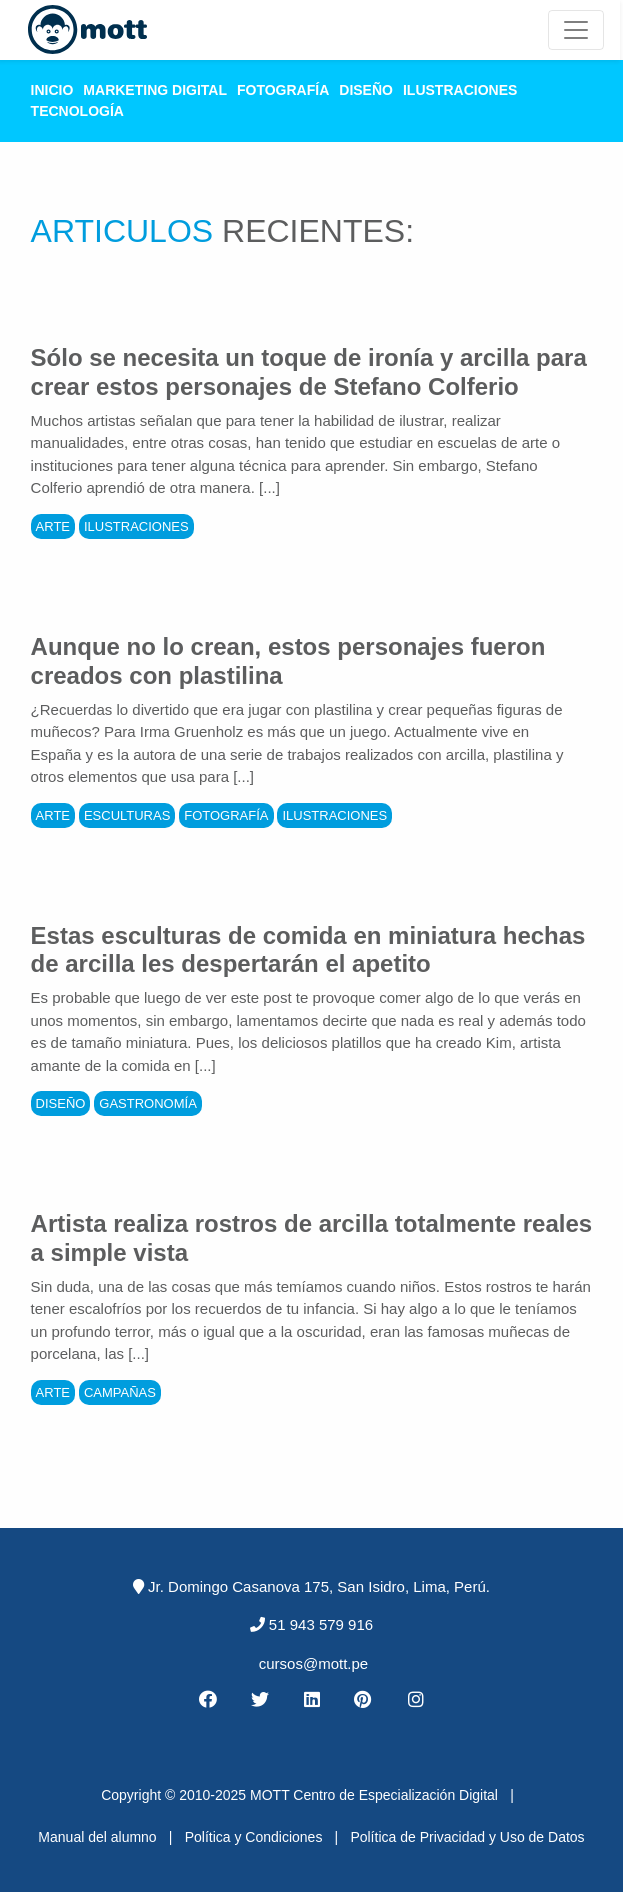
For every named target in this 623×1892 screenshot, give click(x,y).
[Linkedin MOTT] (312, 1700)
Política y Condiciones (254, 1837)
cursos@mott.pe (313, 1663)
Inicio (52, 90)
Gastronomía (148, 1103)
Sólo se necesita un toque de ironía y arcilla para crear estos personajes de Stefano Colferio (309, 372)
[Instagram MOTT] (416, 1700)
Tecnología (77, 111)
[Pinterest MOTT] (364, 1700)
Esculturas (127, 815)
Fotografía (283, 90)
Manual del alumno (97, 1837)
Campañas (120, 1392)
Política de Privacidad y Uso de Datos (467, 1837)
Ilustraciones (460, 90)
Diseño (366, 90)
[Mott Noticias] (576, 30)
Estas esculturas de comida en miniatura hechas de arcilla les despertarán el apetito (308, 950)
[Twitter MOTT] (259, 1700)
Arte (53, 526)
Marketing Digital (155, 90)
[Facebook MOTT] (207, 1700)
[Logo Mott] (87, 30)
